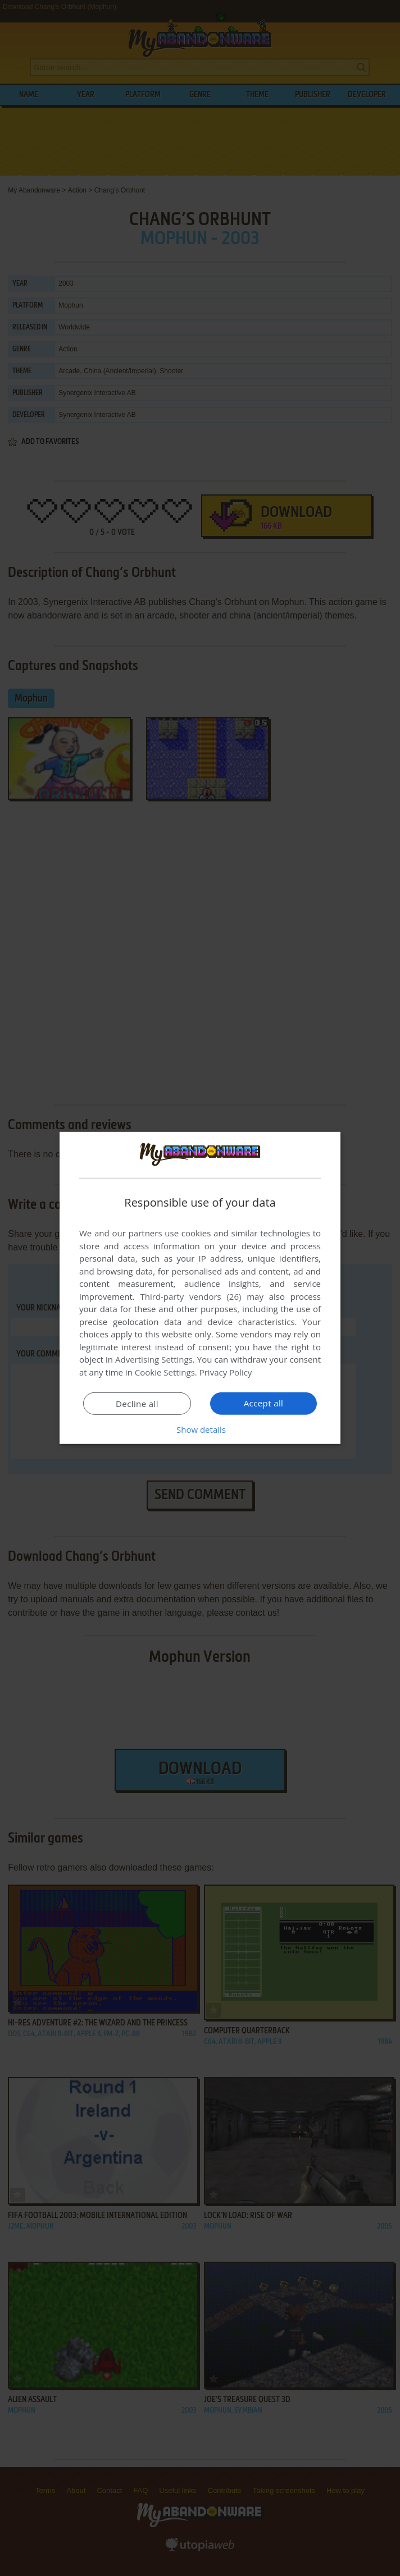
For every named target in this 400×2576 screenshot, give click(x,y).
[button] (200, 1429)
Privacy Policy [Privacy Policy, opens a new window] (225, 1372)
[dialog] (200, 1288)
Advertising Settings (154, 1359)
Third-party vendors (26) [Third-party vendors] (190, 1296)
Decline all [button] (137, 1403)
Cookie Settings (165, 1372)
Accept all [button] (264, 1403)
